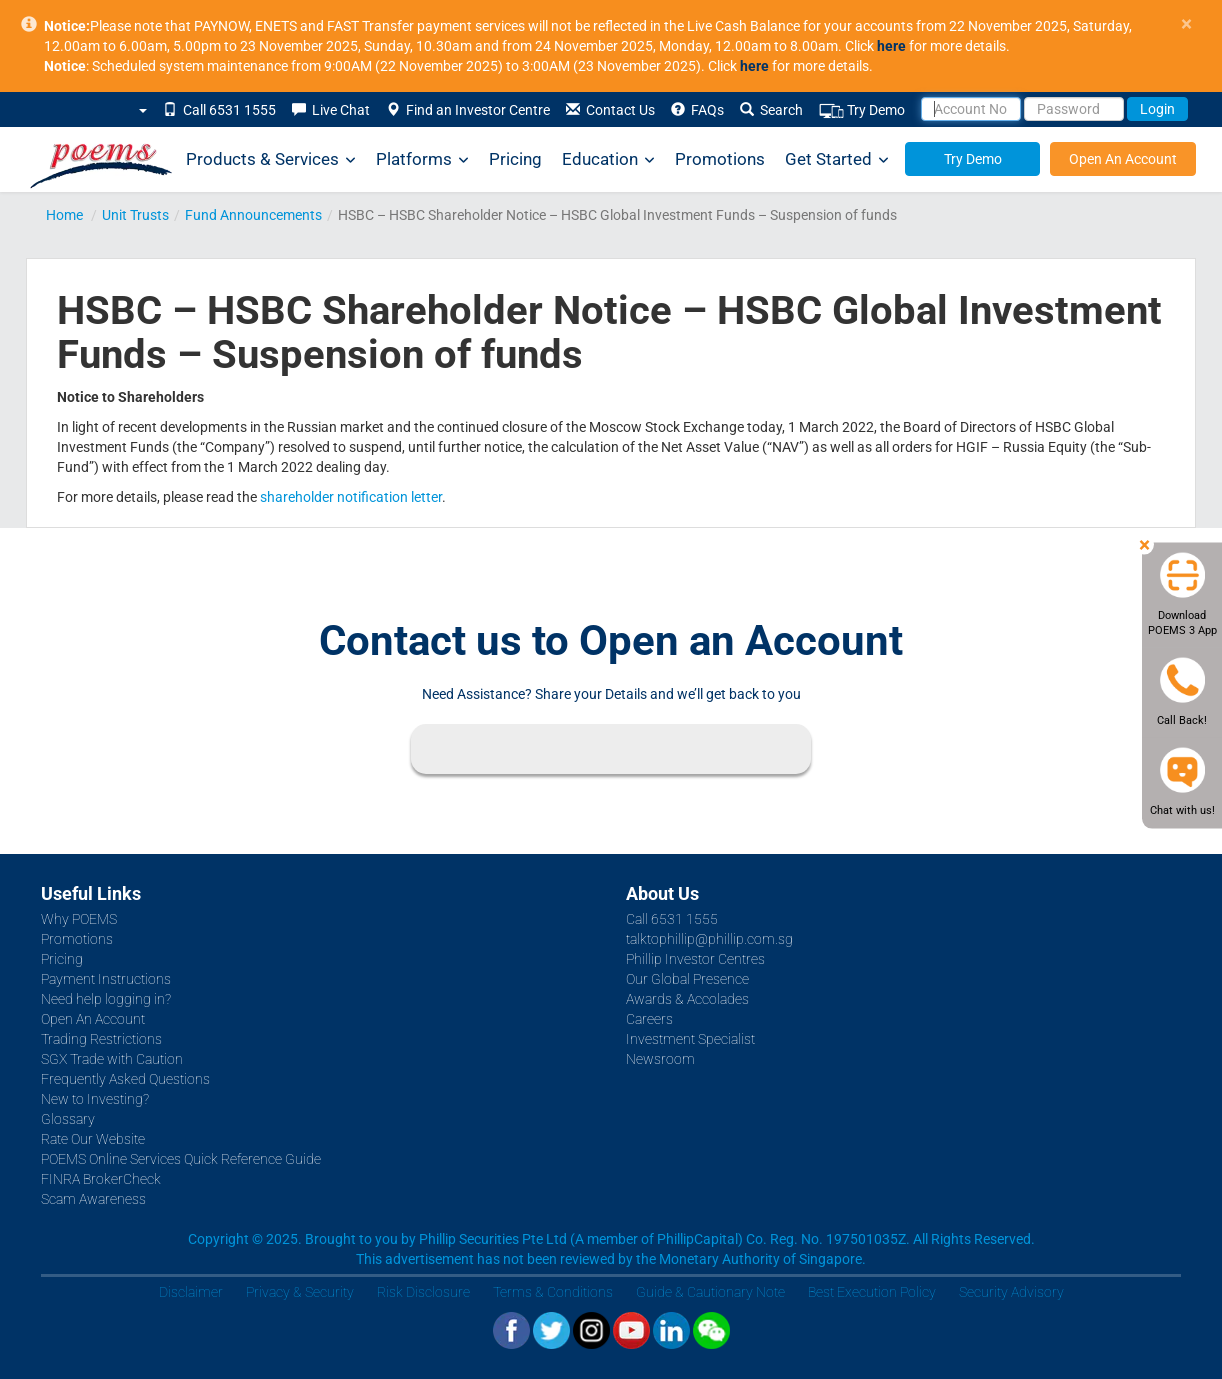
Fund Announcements (253, 215)
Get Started (837, 159)
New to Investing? (95, 1099)
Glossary (68, 1119)
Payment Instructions (106, 979)
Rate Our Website (93, 1139)
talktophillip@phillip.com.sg (709, 939)
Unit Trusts (135, 215)
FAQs (697, 110)
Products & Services (271, 159)
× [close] (1186, 24)
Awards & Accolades (687, 999)
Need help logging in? (106, 999)
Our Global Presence (687, 979)
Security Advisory (1011, 1292)
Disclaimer (191, 1292)
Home (64, 215)
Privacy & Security (300, 1292)
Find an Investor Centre (468, 110)
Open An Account (1123, 159)
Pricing (515, 159)
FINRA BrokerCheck (101, 1179)
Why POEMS (79, 919)
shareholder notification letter (351, 497)
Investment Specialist (690, 1039)
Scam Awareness (93, 1199)
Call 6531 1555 (219, 110)
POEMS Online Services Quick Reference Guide (181, 1159)
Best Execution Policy (872, 1292)
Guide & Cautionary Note (710, 1292)
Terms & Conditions (553, 1292)
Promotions (720, 159)
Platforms (422, 159)
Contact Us (610, 110)
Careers (649, 1019)
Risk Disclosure (423, 1292)
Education (608, 159)
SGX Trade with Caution (112, 1059)
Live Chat (331, 110)
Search (771, 110)
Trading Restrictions (101, 1039)
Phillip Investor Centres (695, 959)
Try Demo (862, 110)
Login (1157, 109)
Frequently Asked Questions (125, 1079)
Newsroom (660, 1059)
